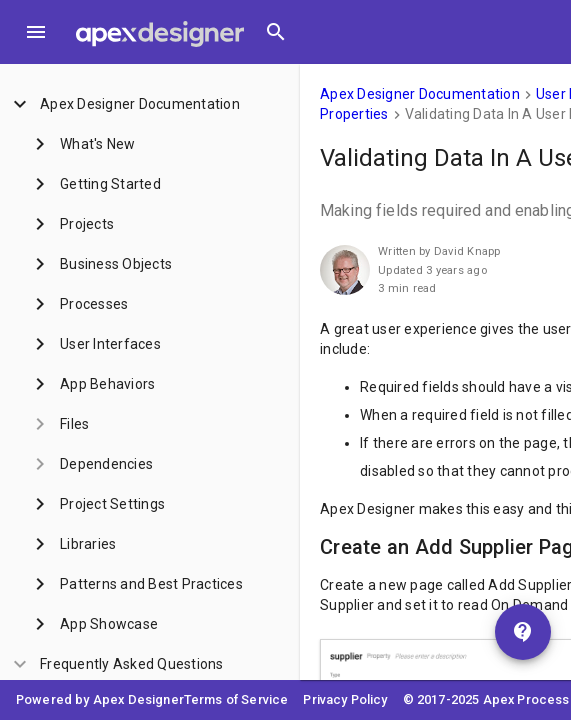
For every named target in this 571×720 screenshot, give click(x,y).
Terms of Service (236, 699)
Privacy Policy (345, 699)
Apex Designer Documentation (420, 94)
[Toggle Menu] (36, 32)
